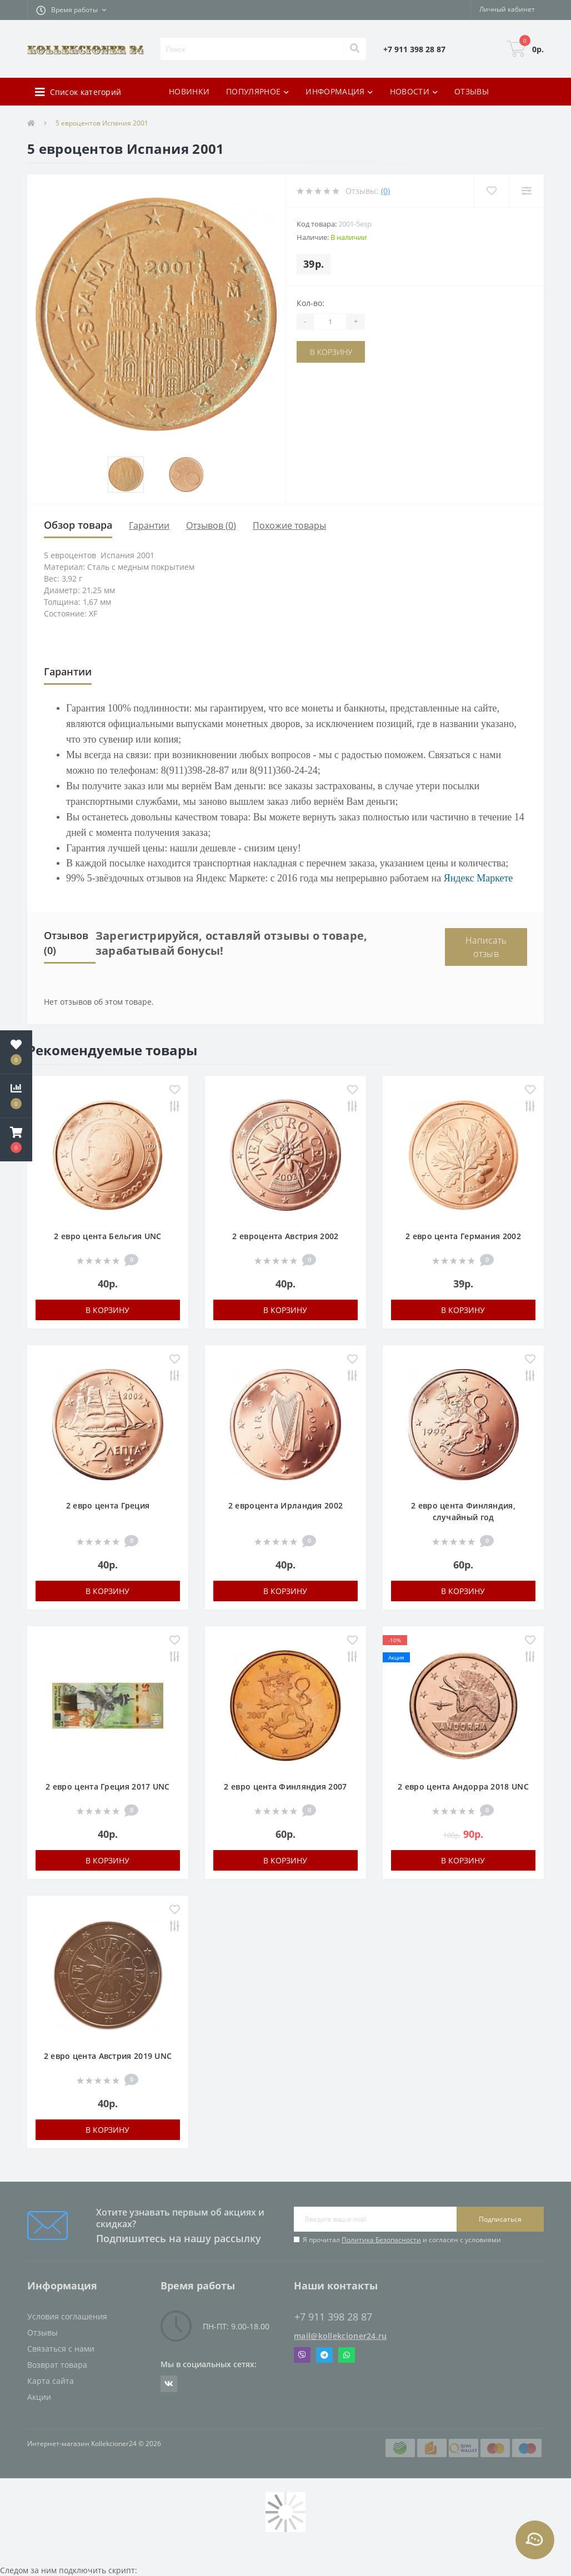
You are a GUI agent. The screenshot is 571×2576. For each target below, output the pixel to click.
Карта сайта (50, 2380)
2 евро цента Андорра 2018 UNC (463, 1786)
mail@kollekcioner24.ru (340, 2336)
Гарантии (149, 525)
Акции (39, 2397)
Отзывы (42, 2332)
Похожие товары (289, 525)
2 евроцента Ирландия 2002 (285, 1505)
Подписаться (500, 2219)
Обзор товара (78, 525)
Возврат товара (57, 2364)
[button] (71, 10)
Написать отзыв (486, 947)
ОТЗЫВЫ (471, 91)
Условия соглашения (67, 2316)
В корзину (331, 352)
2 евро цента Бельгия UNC (107, 1236)
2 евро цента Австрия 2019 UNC (108, 2056)
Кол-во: (310, 303)
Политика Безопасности (381, 2239)
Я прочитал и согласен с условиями (402, 2239)
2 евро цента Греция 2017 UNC (107, 1786)
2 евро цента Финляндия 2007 (285, 1786)
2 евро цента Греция (108, 1505)
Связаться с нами (60, 2348)
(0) (385, 191)
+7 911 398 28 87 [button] (333, 2317)
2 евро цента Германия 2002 (463, 1236)
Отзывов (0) (211, 525)
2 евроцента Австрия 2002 (285, 1236)
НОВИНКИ (189, 91)
